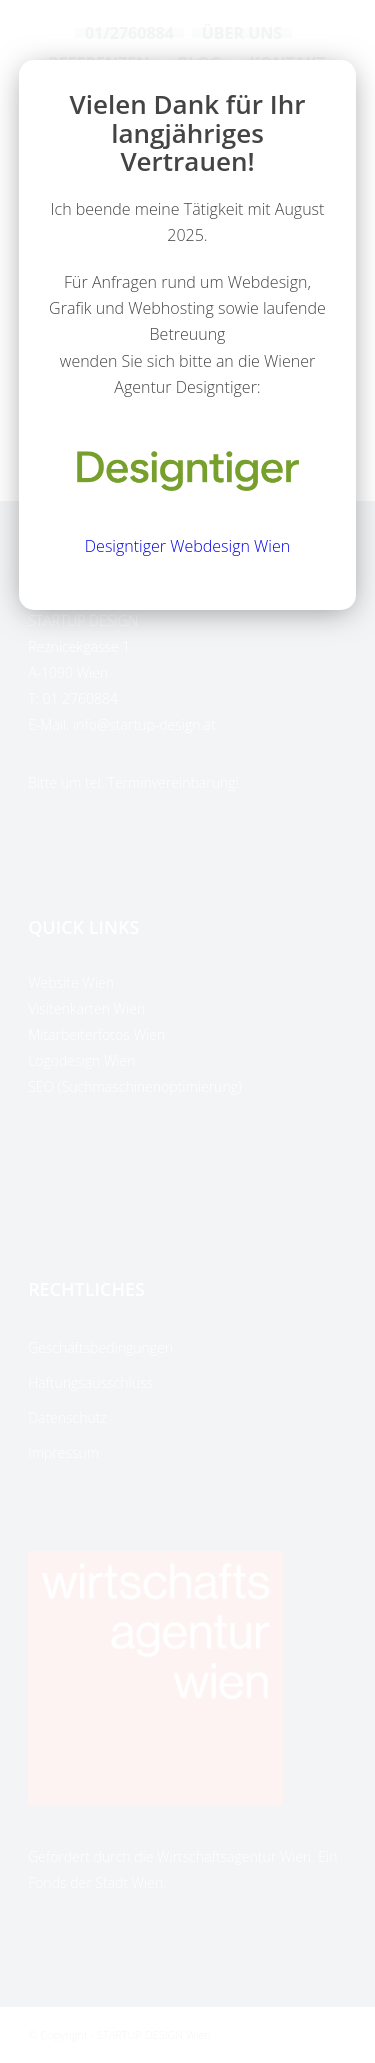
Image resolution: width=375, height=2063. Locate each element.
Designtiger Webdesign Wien (187, 546)
